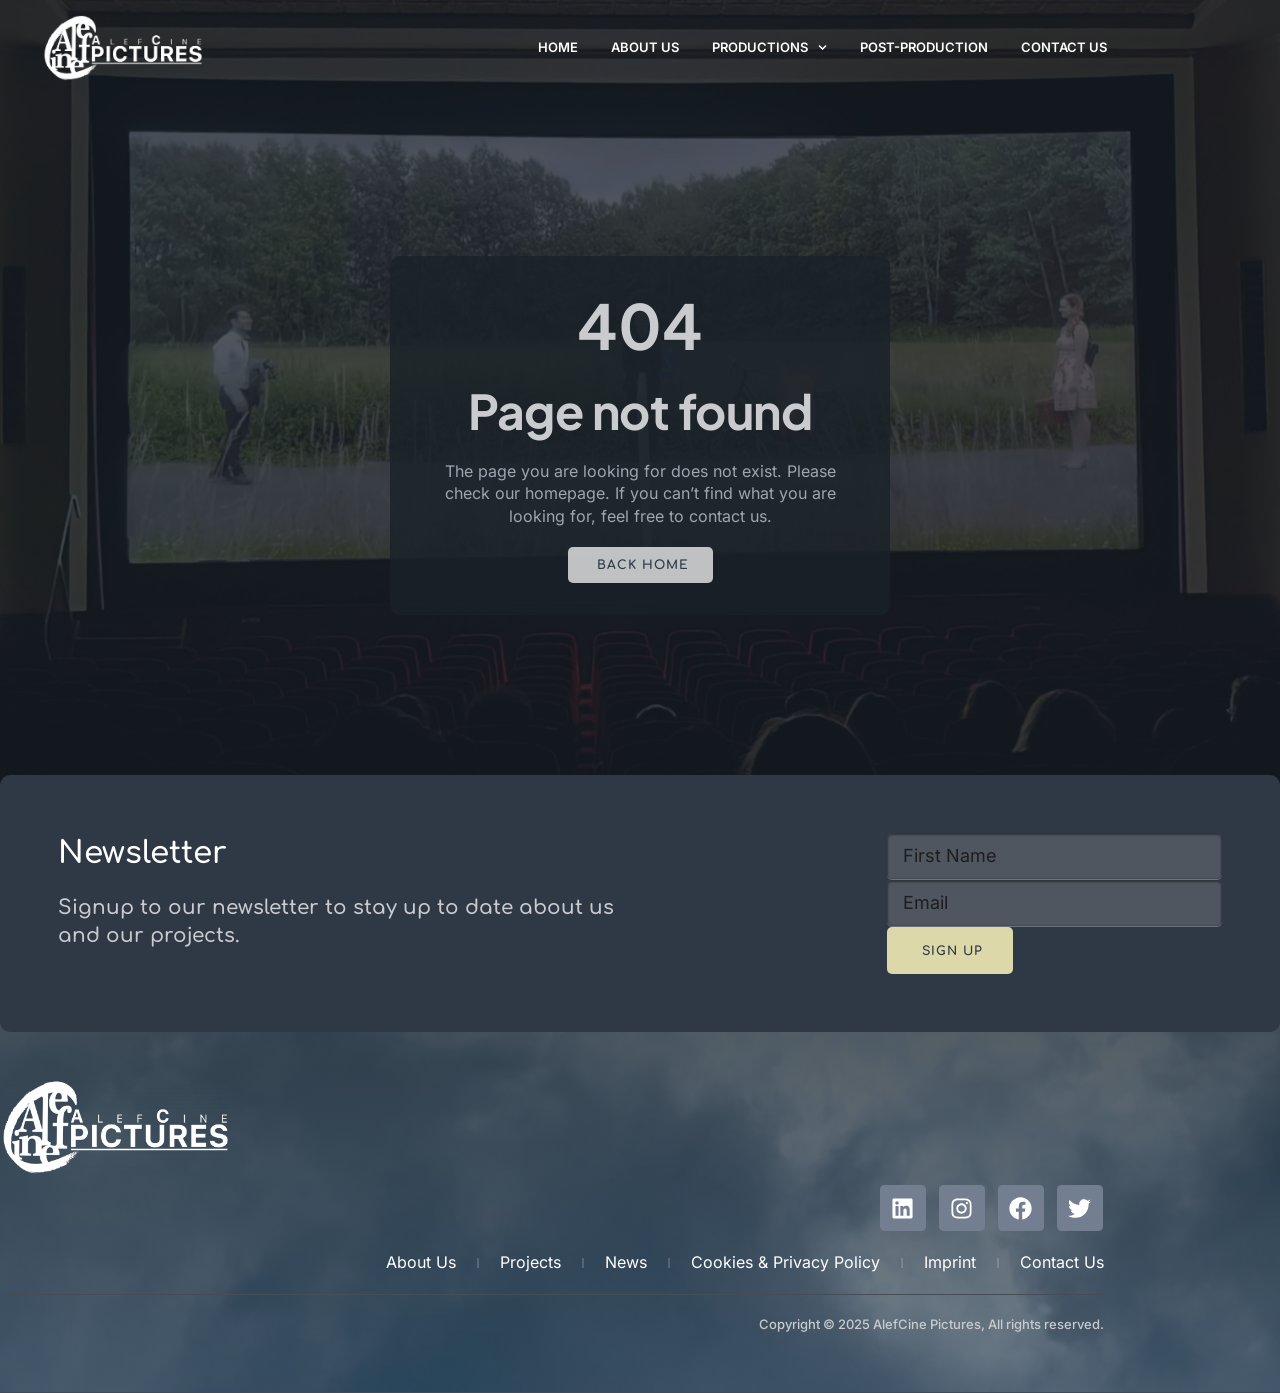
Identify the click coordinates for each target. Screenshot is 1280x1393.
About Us (645, 47)
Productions (769, 48)
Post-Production (924, 47)
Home (558, 47)
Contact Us (1064, 47)
